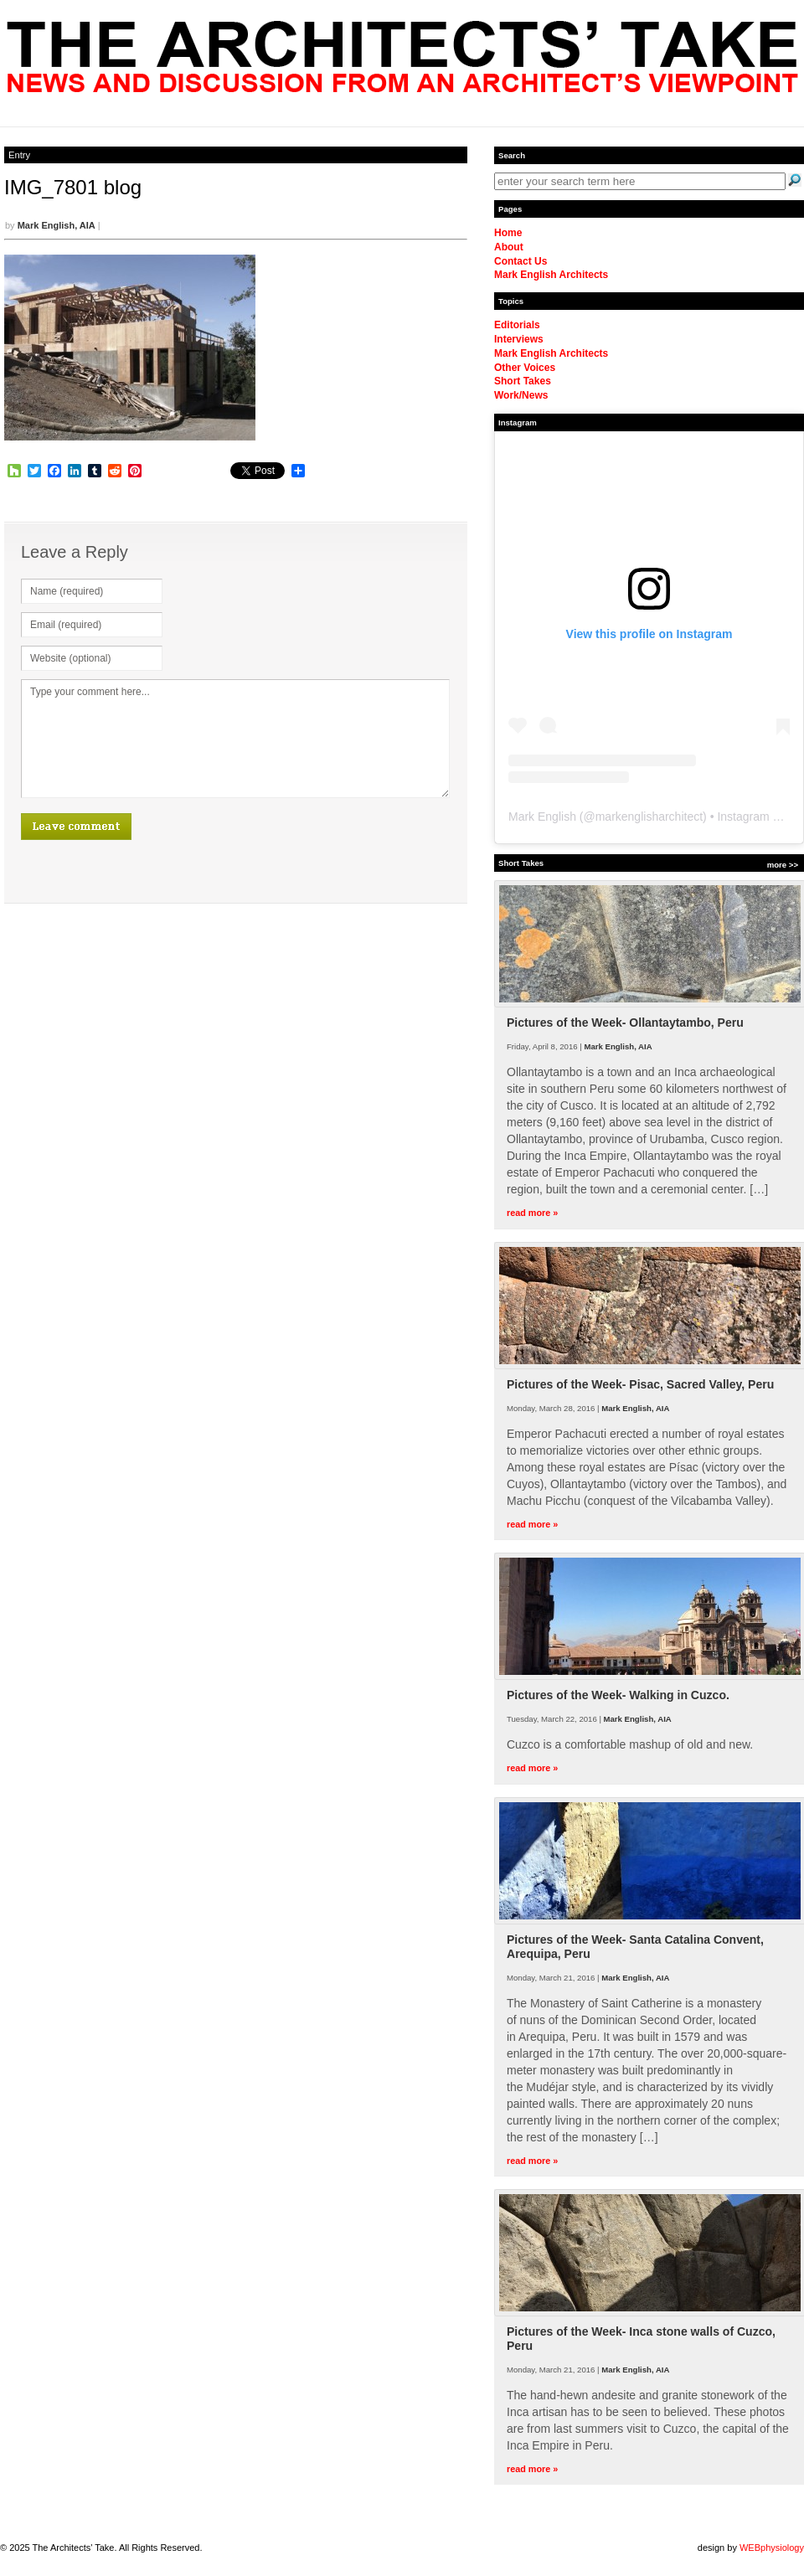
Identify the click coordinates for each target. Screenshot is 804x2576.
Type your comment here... (235, 738)
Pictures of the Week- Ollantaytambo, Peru (625, 1022)
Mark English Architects (551, 275)
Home (508, 233)
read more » (532, 1213)
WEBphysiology (772, 2548)
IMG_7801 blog (73, 187)
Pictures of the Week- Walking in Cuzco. (618, 1695)
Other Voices (524, 368)
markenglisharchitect (649, 816)
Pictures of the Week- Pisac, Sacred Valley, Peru (640, 1384)
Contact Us (520, 261)
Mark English (542, 816)
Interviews (519, 339)
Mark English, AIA (56, 225)
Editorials (517, 325)
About (508, 247)
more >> (782, 864)
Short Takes (522, 381)
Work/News (521, 395)
